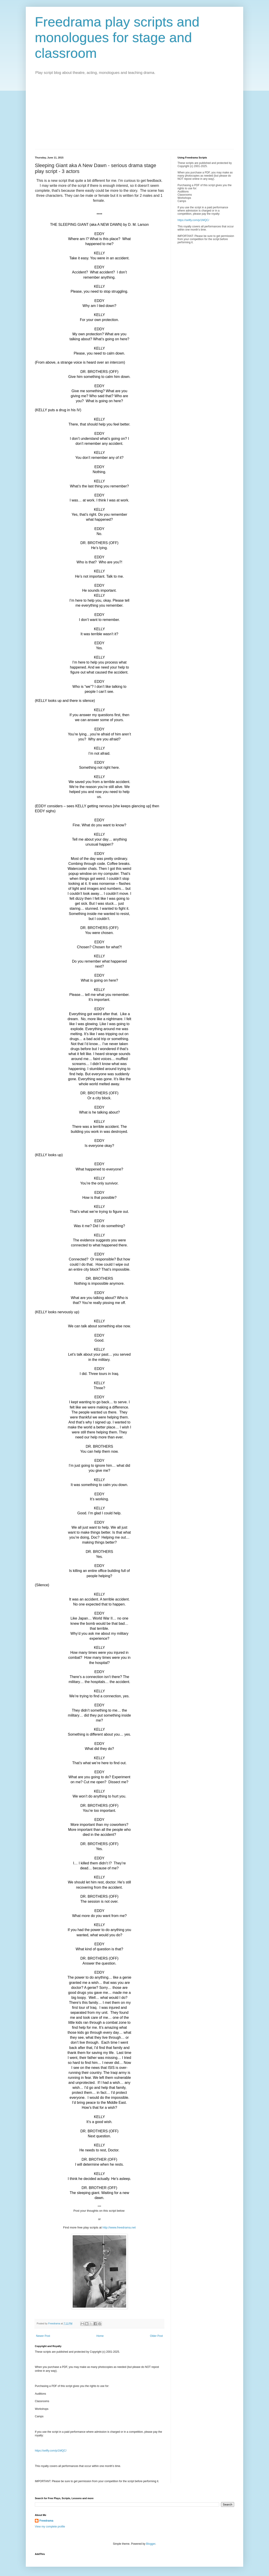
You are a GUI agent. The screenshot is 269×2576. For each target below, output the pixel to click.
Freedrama (46, 2520)
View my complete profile (50, 2526)
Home (100, 2336)
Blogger (150, 2543)
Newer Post (43, 2336)
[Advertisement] (134, 115)
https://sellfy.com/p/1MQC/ (51, 2450)
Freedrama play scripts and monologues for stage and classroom (117, 37)
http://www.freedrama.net (119, 2227)
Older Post (156, 2336)
